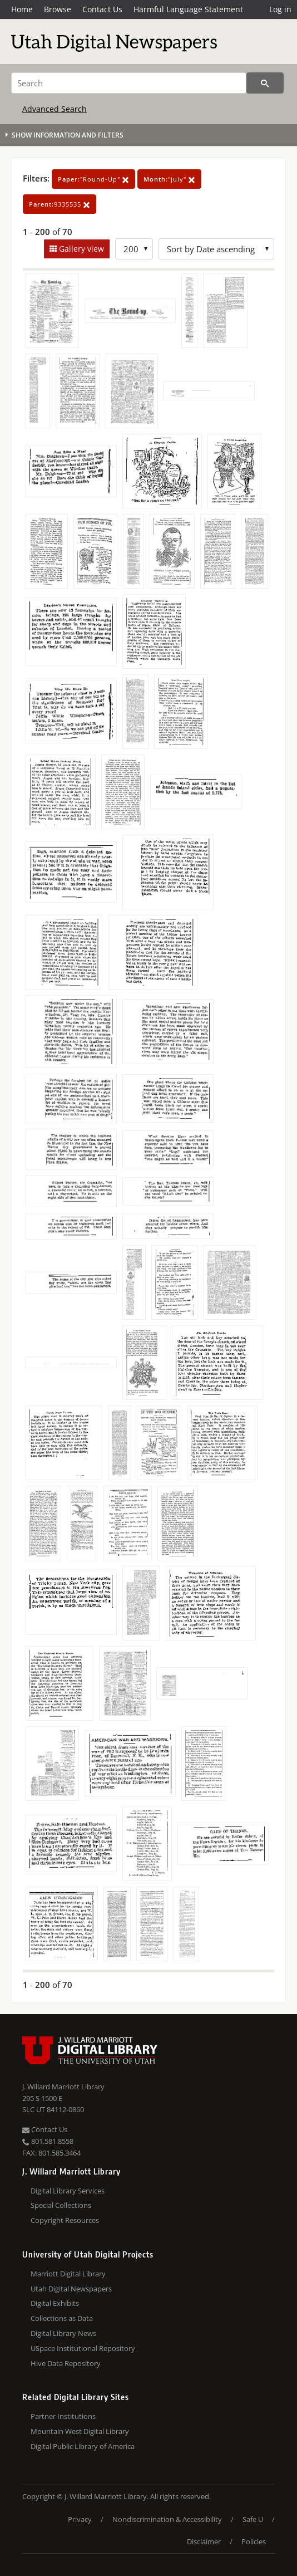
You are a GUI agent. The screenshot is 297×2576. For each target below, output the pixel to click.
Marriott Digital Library (68, 2274)
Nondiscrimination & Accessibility (167, 2519)
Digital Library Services (68, 2191)
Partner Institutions (63, 2416)
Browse (57, 9)
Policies (253, 2541)
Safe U (252, 2519)
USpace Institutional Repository (83, 2348)
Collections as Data (62, 2318)
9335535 (59, 204)
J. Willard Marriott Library (63, 2087)
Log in (280, 9)
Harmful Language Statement (188, 9)
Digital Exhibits (55, 2303)
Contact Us (102, 9)
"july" (169, 179)
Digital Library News (63, 2333)
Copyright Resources (65, 2220)
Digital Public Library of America (83, 2446)
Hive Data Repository (66, 2363)
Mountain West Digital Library (80, 2431)
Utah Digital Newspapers (71, 2289)
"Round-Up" (93, 179)
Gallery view (80, 248)
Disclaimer (204, 2541)
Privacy (80, 2519)
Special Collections (61, 2205)
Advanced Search (54, 109)
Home (22, 9)
